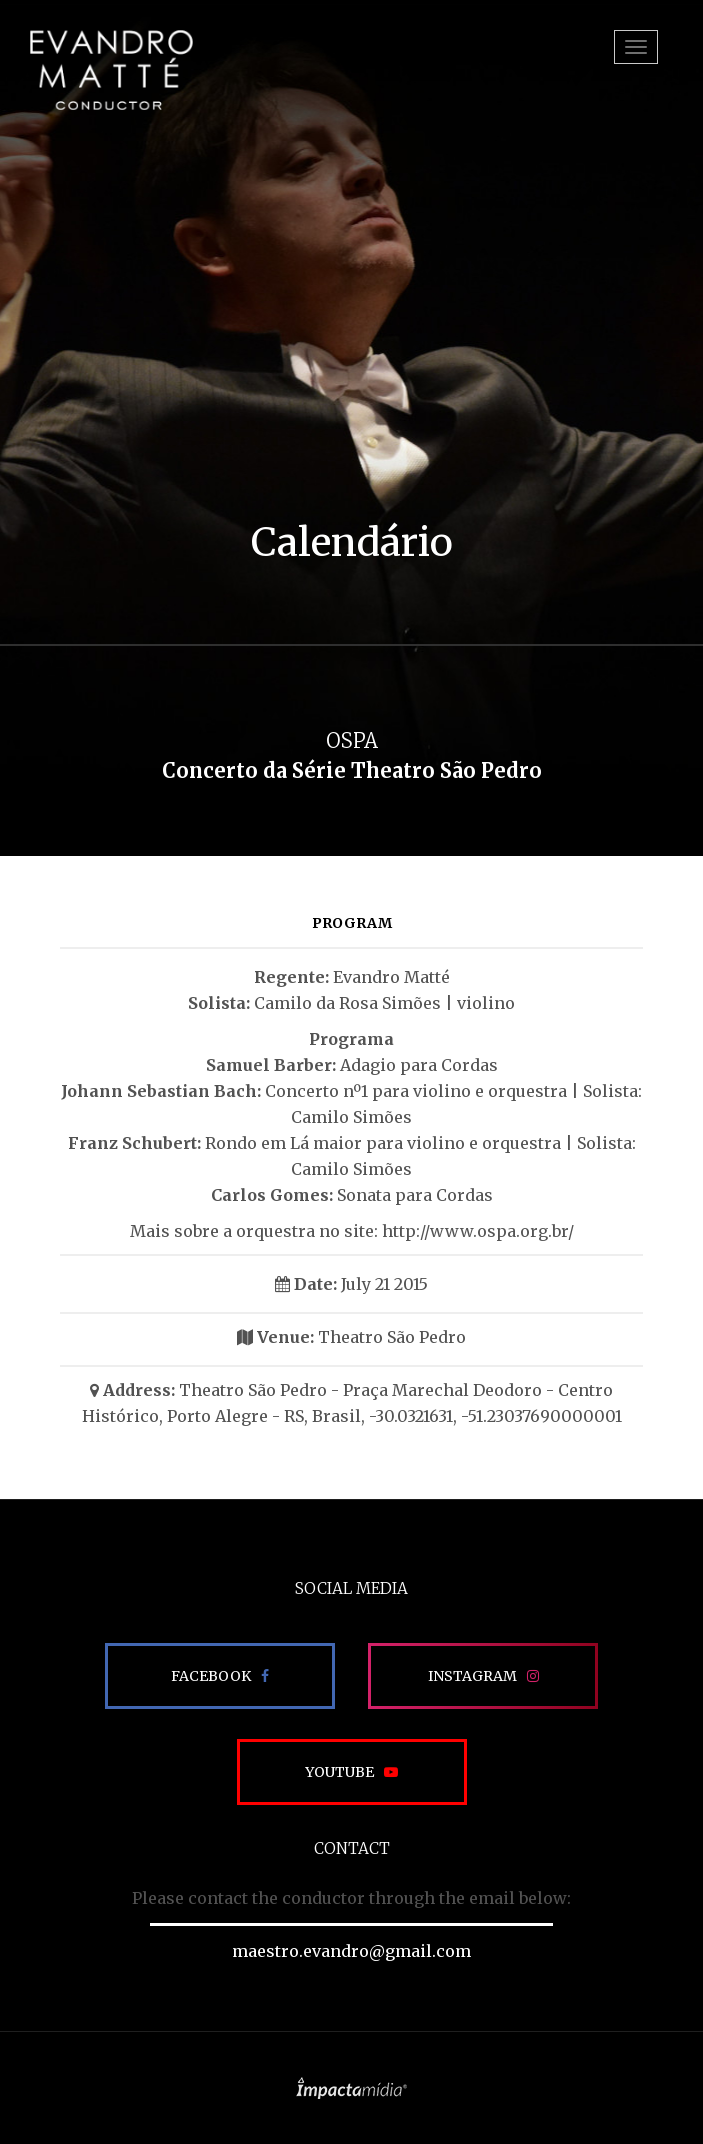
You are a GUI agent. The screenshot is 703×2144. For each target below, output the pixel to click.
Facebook (211, 1676)
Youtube (339, 1772)
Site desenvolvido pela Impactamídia (351, 2088)
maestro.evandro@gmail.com (351, 1951)
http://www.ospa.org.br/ (478, 1231)
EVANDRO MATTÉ (111, 70)
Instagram (472, 1676)
